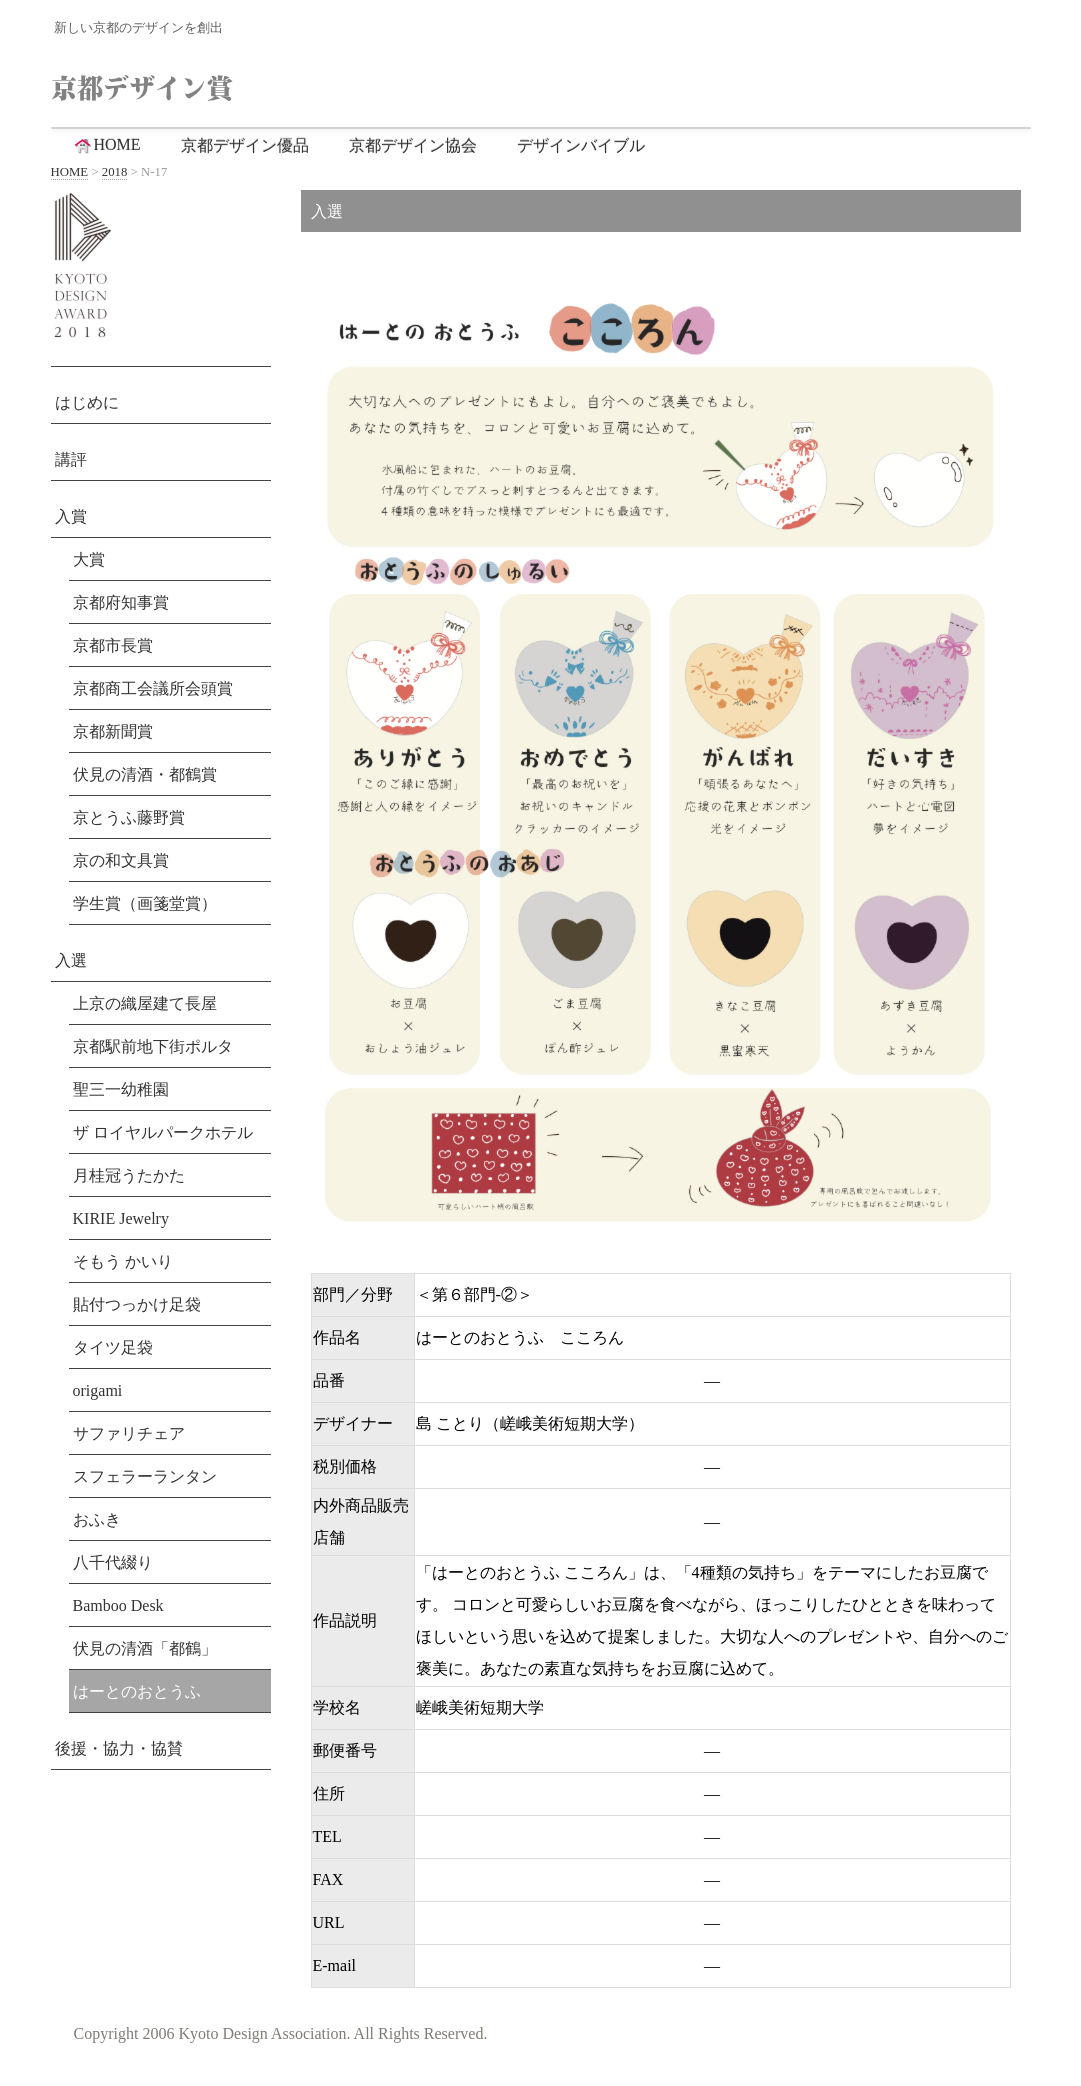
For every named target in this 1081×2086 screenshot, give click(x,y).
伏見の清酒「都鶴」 (145, 1648)
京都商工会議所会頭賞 (153, 688)
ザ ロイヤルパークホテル (163, 1132)
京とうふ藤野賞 (129, 817)
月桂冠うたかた (129, 1175)
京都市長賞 (113, 645)
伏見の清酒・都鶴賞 (145, 774)
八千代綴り (113, 1562)
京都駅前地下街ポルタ (153, 1046)
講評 (71, 459)
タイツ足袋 (113, 1347)
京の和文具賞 (121, 860)
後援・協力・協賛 (119, 1748)
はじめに (87, 402)
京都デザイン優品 (245, 145)
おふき (97, 1519)
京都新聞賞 (113, 731)
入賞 (71, 516)
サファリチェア (129, 1433)
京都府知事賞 (121, 602)
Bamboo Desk (118, 1605)
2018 (115, 172)
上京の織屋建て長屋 (145, 1003)
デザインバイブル (581, 145)
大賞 (89, 559)
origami (98, 1390)
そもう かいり (123, 1261)
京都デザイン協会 (413, 145)
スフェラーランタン (145, 1476)
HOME (106, 145)
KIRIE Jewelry (121, 1218)
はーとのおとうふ (137, 1691)
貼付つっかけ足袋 (137, 1304)
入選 (71, 960)
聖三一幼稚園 (121, 1089)
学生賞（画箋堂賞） (145, 903)
